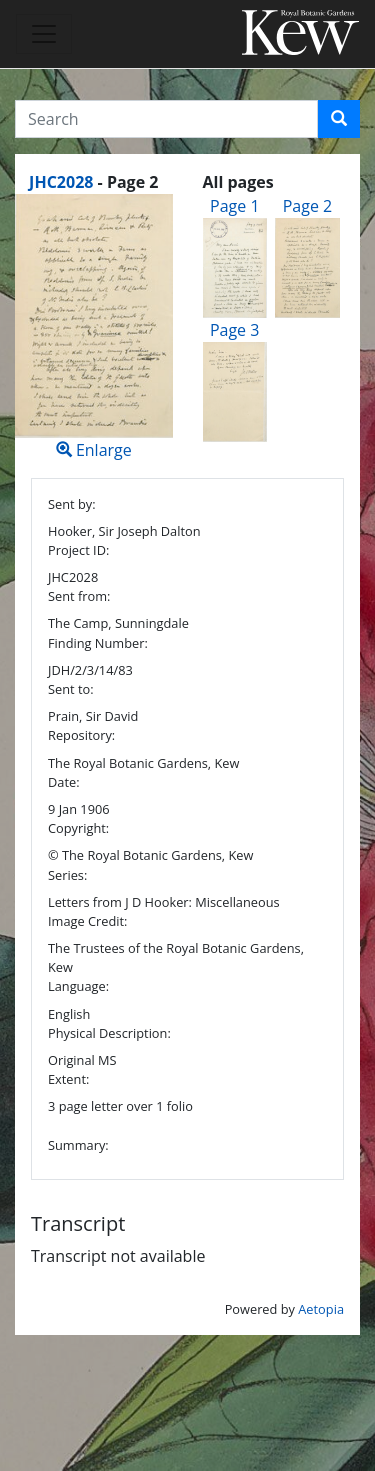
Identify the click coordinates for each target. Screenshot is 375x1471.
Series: (67, 875)
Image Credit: (87, 921)
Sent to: (71, 689)
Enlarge (94, 327)
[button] (339, 119)
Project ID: (78, 550)
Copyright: (78, 828)
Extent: (68, 1079)
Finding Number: (98, 643)
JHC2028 (61, 182)
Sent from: (79, 596)
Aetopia (321, 1309)
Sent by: (72, 504)
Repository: (81, 735)
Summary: (78, 1145)
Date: (64, 782)
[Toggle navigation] (44, 34)
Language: (78, 986)
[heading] (93, 182)
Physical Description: (109, 1033)
